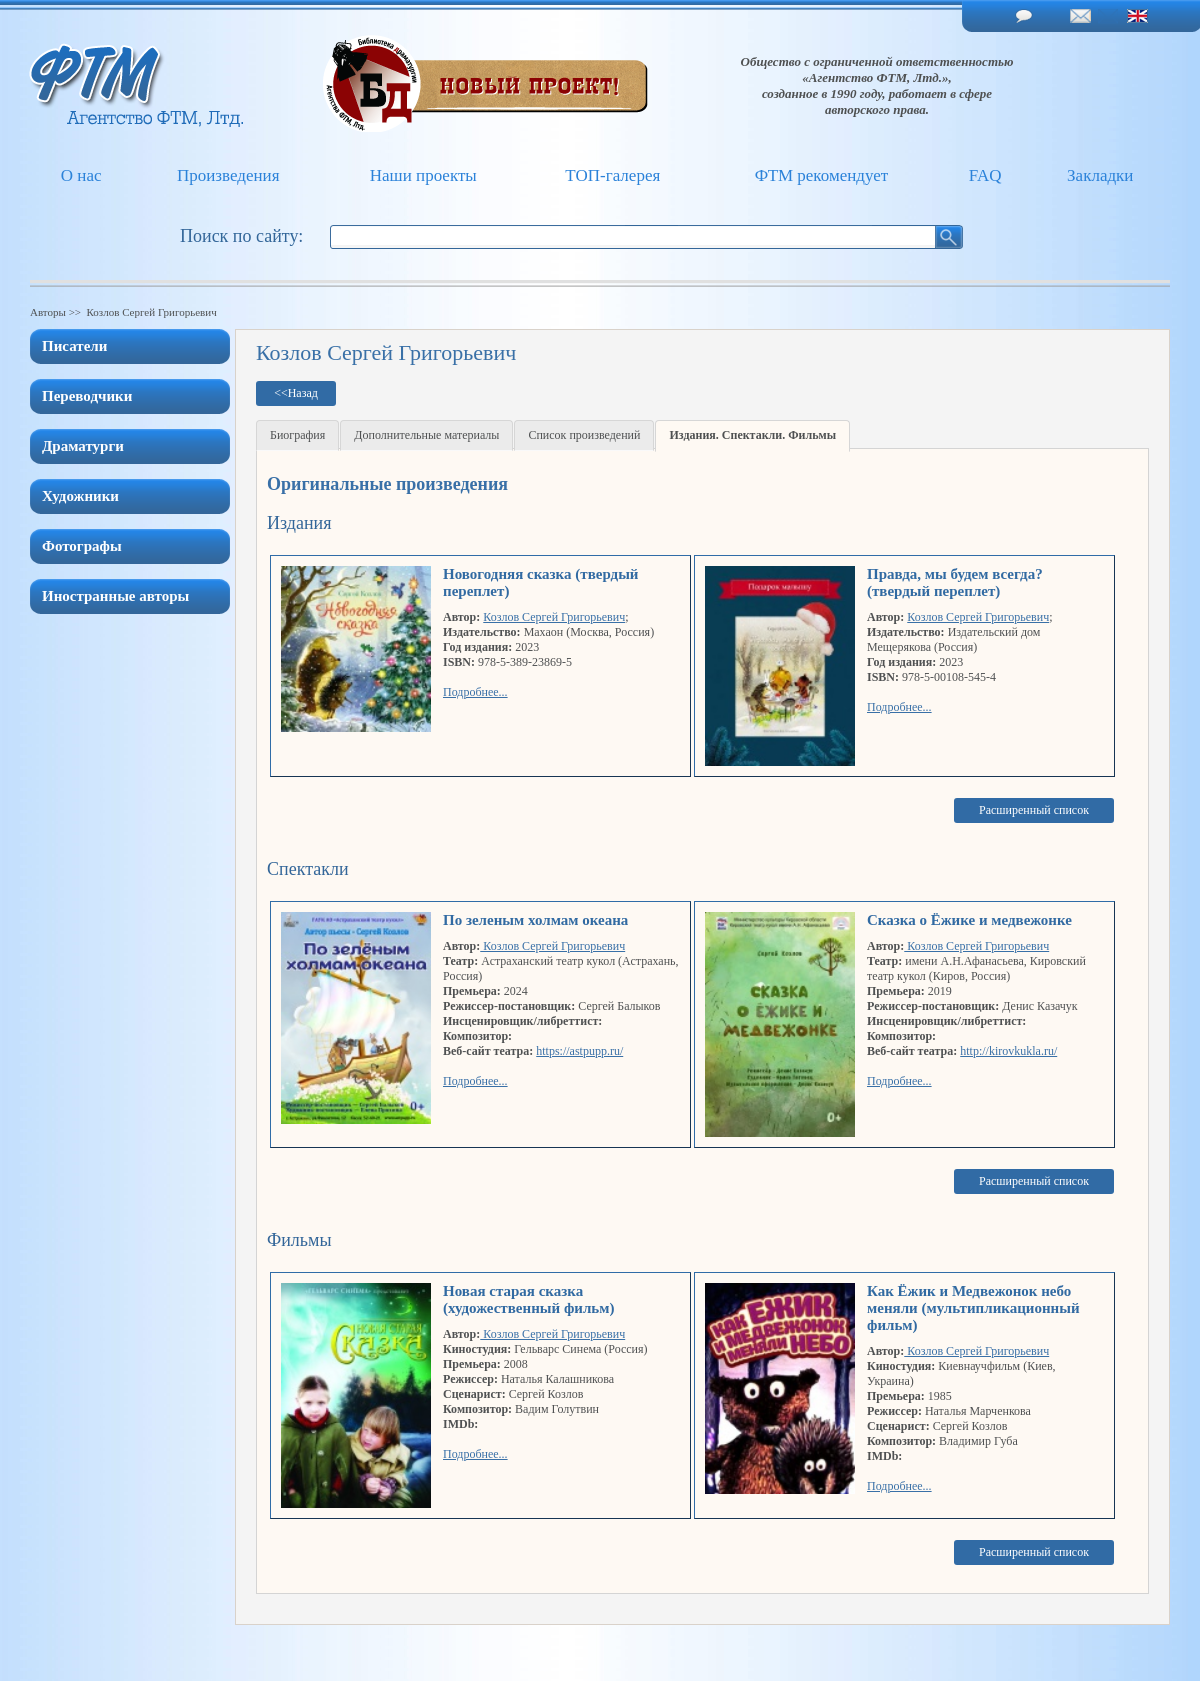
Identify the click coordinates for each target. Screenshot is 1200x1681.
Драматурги (83, 446)
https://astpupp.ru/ (579, 1051)
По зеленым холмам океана (535, 920)
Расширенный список (1034, 810)
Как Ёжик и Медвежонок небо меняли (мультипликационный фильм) (973, 1308)
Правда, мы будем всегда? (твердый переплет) (955, 582)
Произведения (228, 175)
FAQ (985, 175)
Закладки (1100, 175)
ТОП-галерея (612, 175)
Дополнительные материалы (426, 435)
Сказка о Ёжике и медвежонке (969, 920)
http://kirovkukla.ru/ (1008, 1051)
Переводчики (87, 396)
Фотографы (82, 546)
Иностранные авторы (115, 596)
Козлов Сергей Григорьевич (554, 617)
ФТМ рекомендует (821, 175)
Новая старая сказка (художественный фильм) (528, 1299)
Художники (80, 496)
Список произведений (584, 435)
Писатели (74, 346)
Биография (297, 435)
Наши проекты (423, 175)
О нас (81, 175)
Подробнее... (475, 692)
